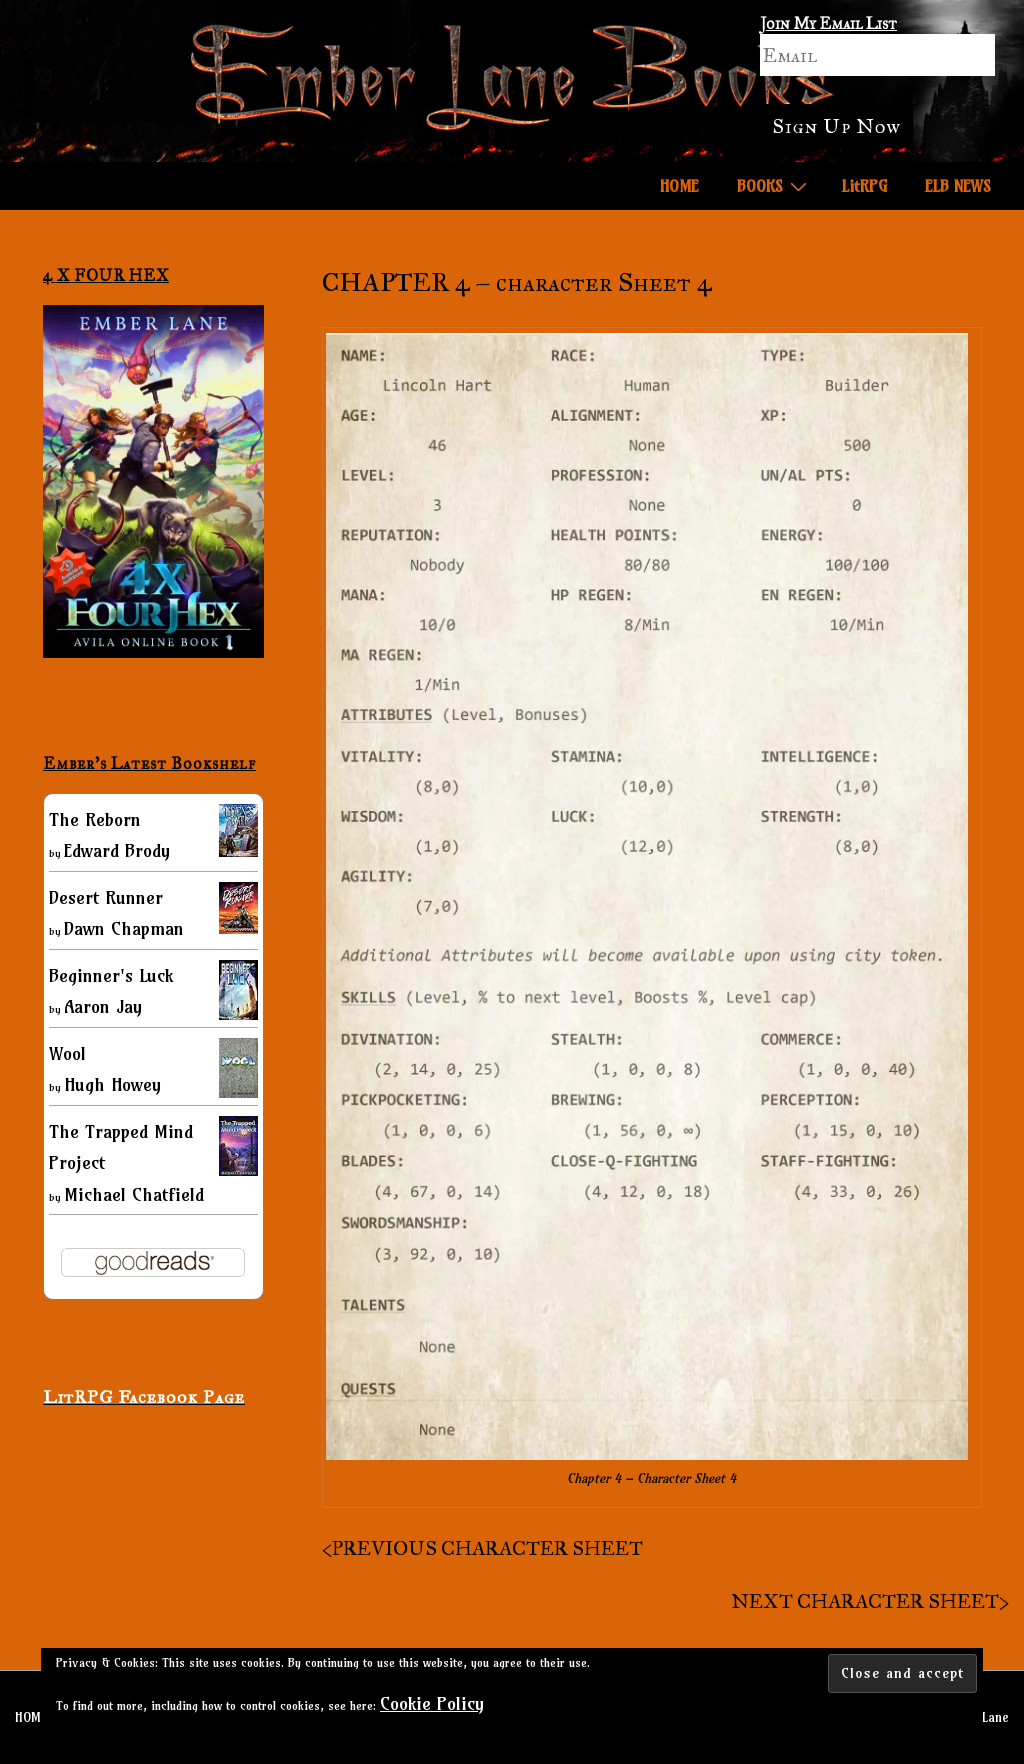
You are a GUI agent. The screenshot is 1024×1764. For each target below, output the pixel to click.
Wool (67, 1053)
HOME (679, 186)
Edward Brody (117, 850)
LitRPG (864, 186)
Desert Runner (106, 897)
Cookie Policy (432, 1703)
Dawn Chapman (124, 928)
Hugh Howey (112, 1084)
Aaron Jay (103, 1006)
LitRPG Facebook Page (144, 1397)
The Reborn (95, 819)
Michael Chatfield (134, 1194)
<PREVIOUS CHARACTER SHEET (482, 1548)
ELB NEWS (958, 186)
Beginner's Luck (111, 975)
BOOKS (774, 185)
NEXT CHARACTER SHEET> (870, 1601)
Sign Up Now (836, 126)
